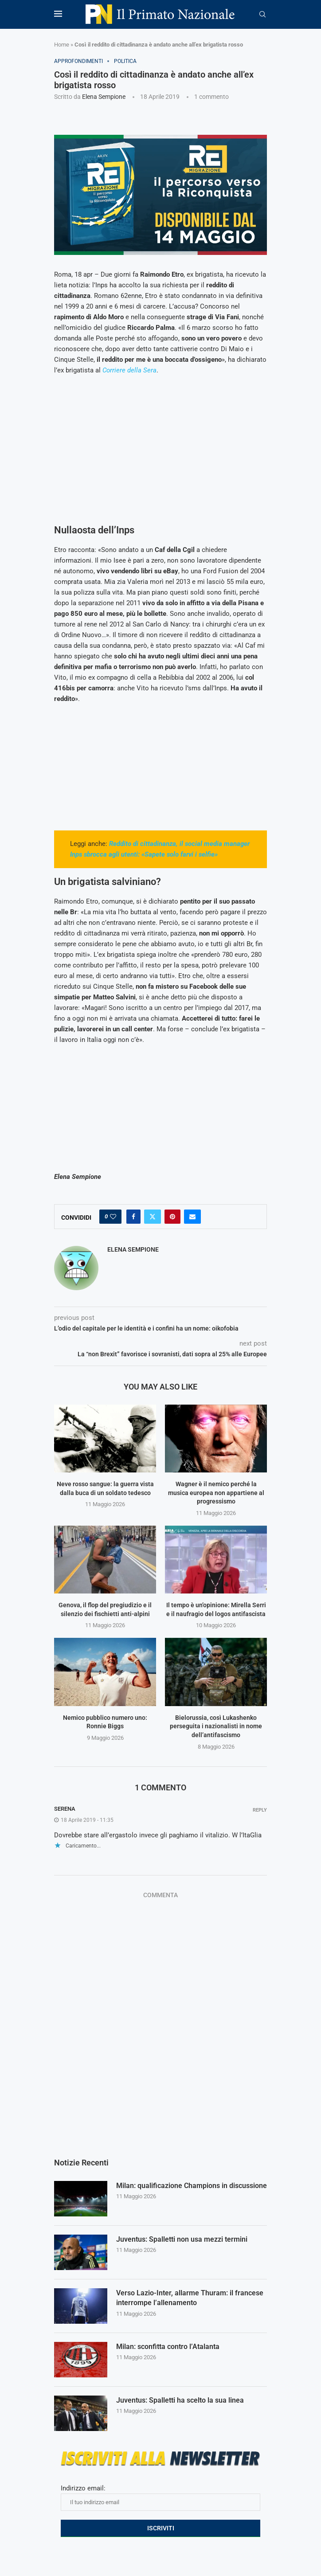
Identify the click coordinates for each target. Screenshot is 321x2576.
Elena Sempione (103, 96)
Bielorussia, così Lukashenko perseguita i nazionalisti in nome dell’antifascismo (216, 1726)
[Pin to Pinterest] (172, 1217)
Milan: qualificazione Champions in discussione (191, 2185)
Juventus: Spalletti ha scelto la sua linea (180, 2400)
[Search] (262, 14)
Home (61, 44)
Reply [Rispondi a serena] (260, 1810)
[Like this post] (113, 1217)
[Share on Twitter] (152, 1217)
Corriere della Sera (129, 370)
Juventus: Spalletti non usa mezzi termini (181, 2239)
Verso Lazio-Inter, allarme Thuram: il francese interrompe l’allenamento (189, 2298)
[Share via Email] (192, 1217)
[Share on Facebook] (133, 1217)
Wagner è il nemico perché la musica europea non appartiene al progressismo (216, 1492)
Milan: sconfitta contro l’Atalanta (167, 2346)
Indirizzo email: (160, 2497)
